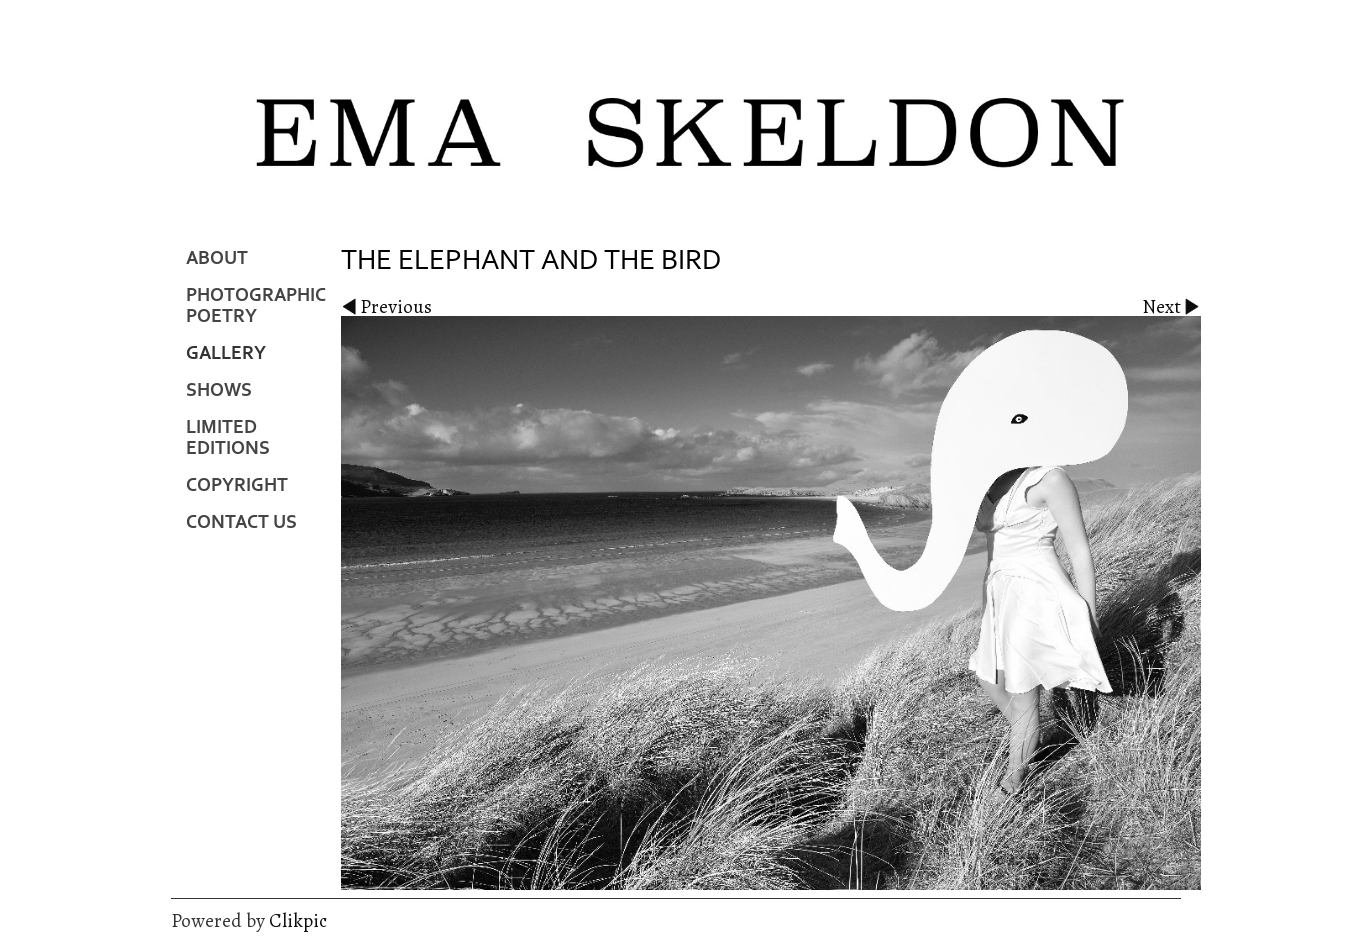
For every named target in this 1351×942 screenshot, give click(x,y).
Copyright (237, 485)
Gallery (226, 353)
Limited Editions (228, 438)
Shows (219, 390)
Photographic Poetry (256, 306)
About (217, 258)
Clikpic (298, 920)
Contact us (241, 522)
